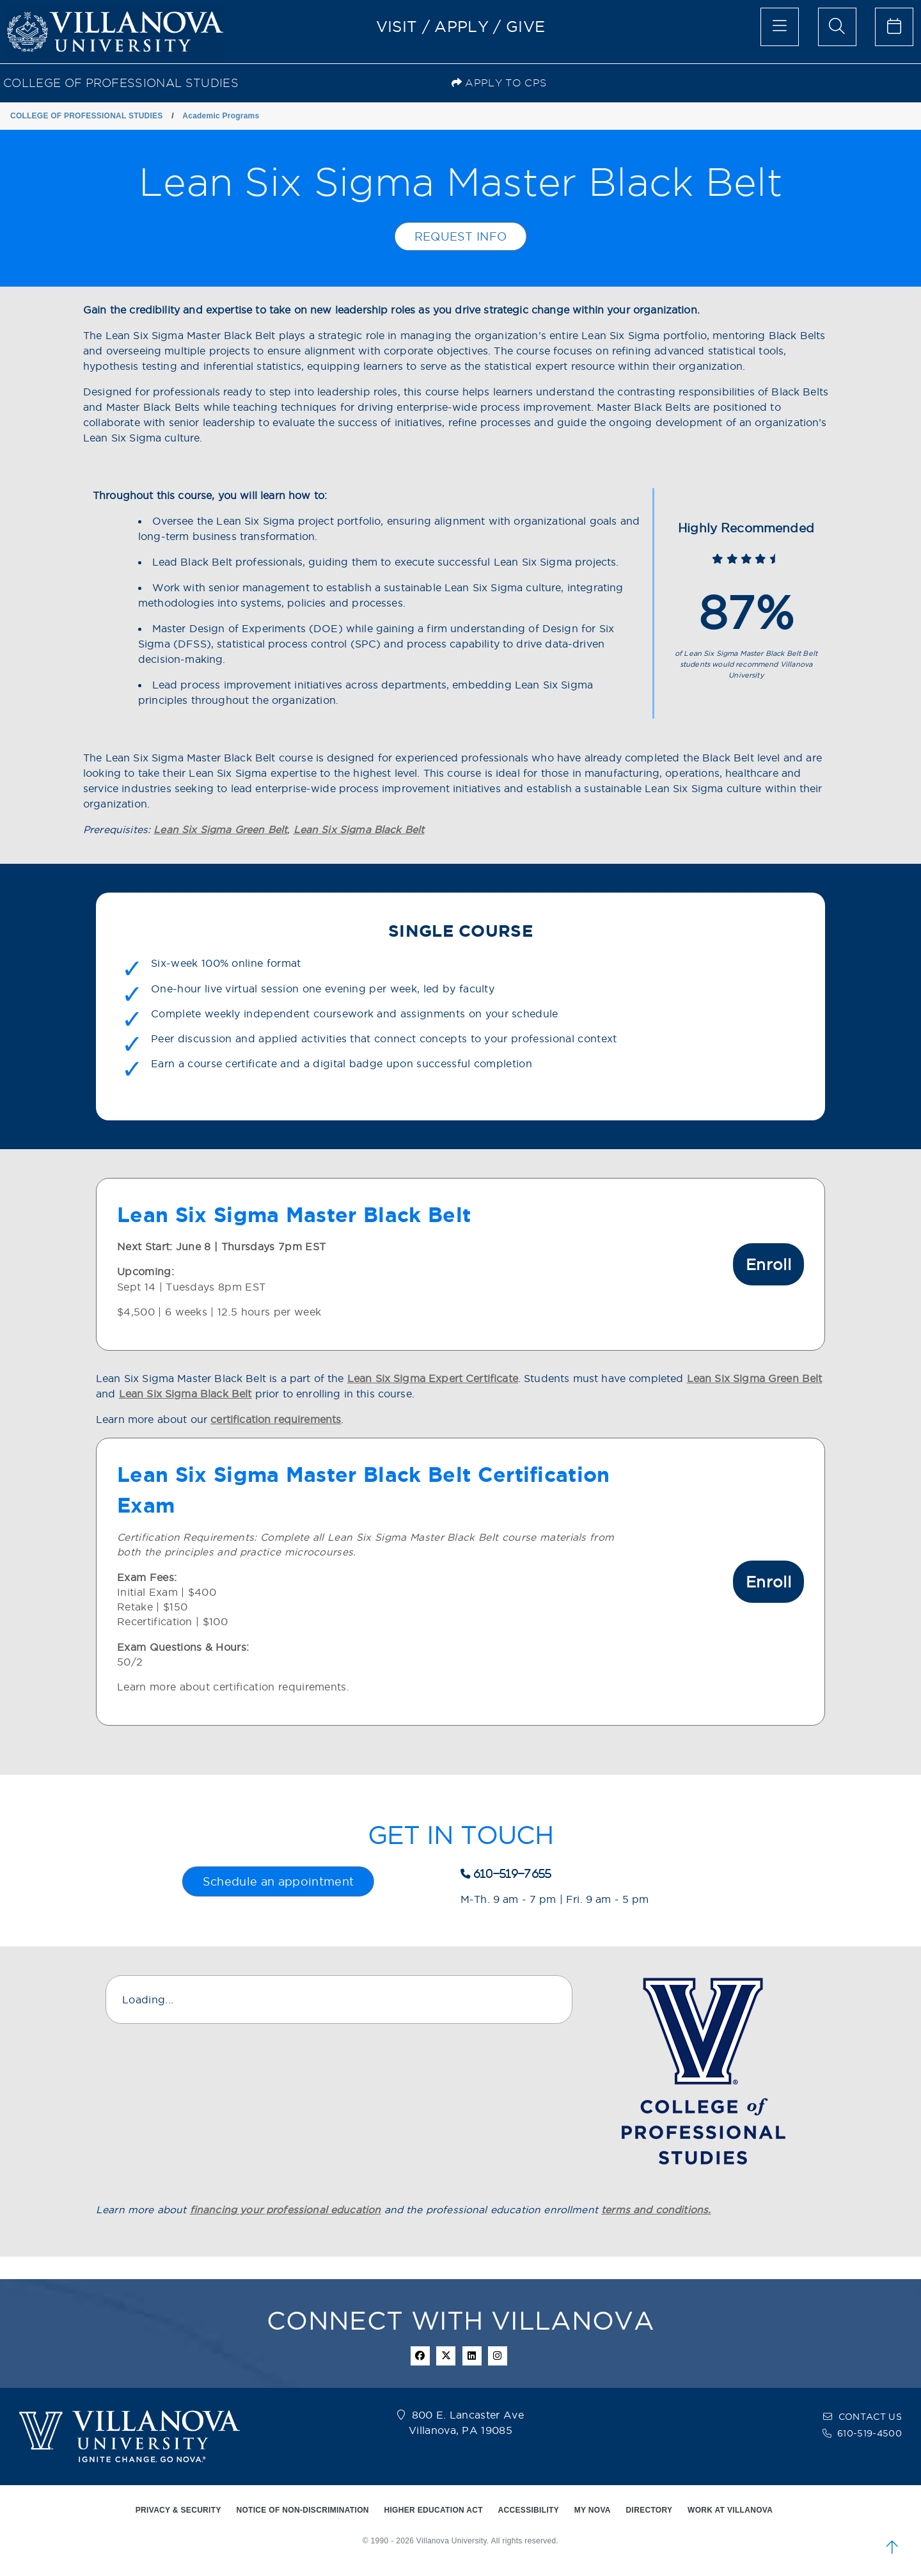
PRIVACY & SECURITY (178, 2510)
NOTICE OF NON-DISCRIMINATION (302, 2510)
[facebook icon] (420, 2355)
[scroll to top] (892, 2547)
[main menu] (779, 27)
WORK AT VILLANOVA (730, 2510)
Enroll (768, 1264)
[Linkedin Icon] (472, 2355)
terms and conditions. (656, 2209)
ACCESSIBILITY (529, 2510)
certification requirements (275, 1419)
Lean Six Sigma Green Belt (220, 829)
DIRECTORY (649, 2510)
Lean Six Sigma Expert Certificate (432, 1378)
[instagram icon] (497, 2355)
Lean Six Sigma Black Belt (359, 829)
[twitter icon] (445, 2355)
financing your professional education (285, 2209)
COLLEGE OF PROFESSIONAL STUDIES (121, 83)
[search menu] (837, 27)
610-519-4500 (869, 2433)
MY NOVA (592, 2510)
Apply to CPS (499, 82)
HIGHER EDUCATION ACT (433, 2510)
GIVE (525, 26)
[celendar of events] (894, 27)
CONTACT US (870, 2417)
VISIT (397, 26)
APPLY (461, 26)
